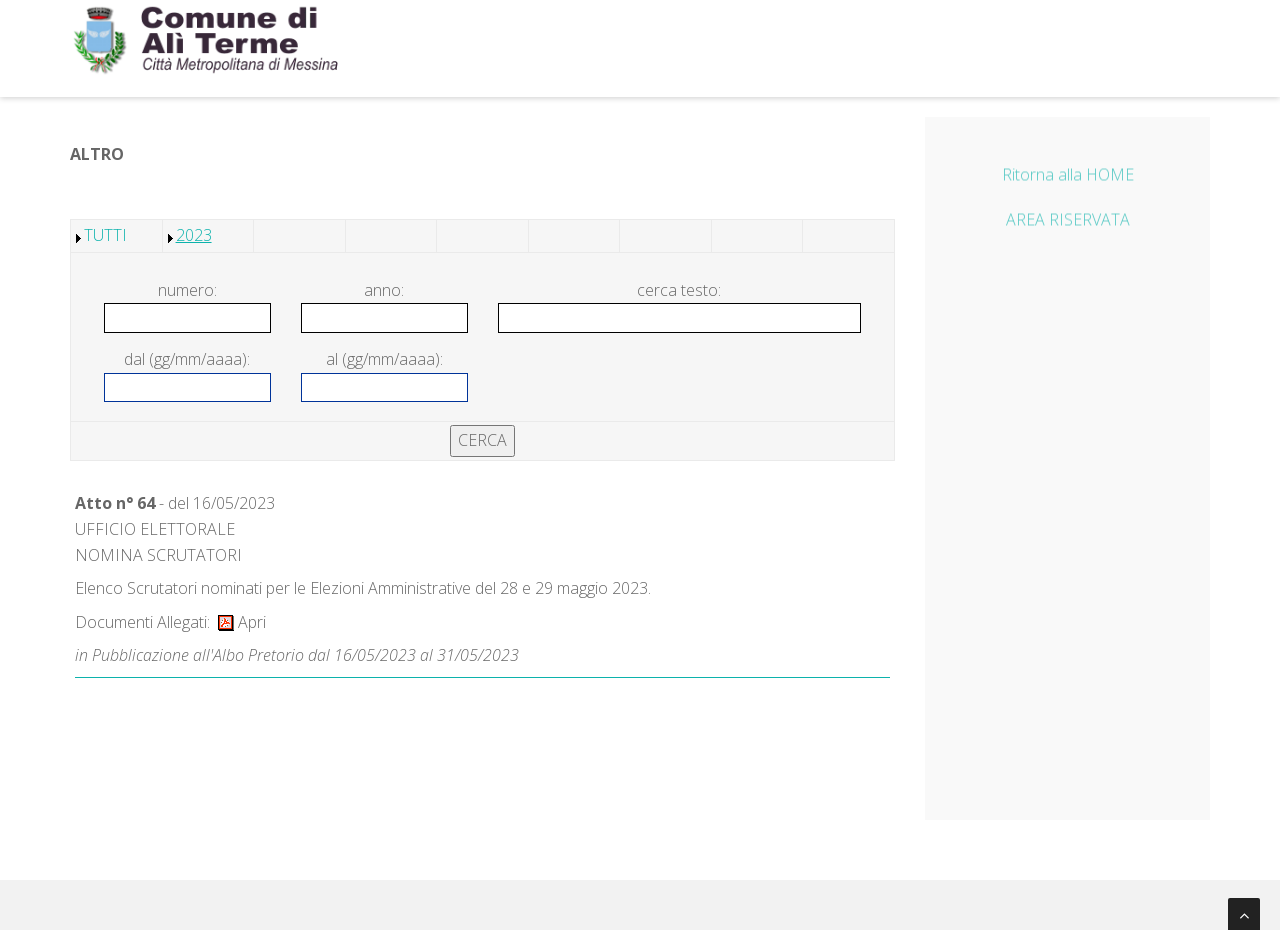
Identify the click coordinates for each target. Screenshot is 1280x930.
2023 (194, 235)
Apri (242, 622)
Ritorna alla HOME (1068, 177)
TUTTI (105, 235)
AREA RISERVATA (1068, 223)
